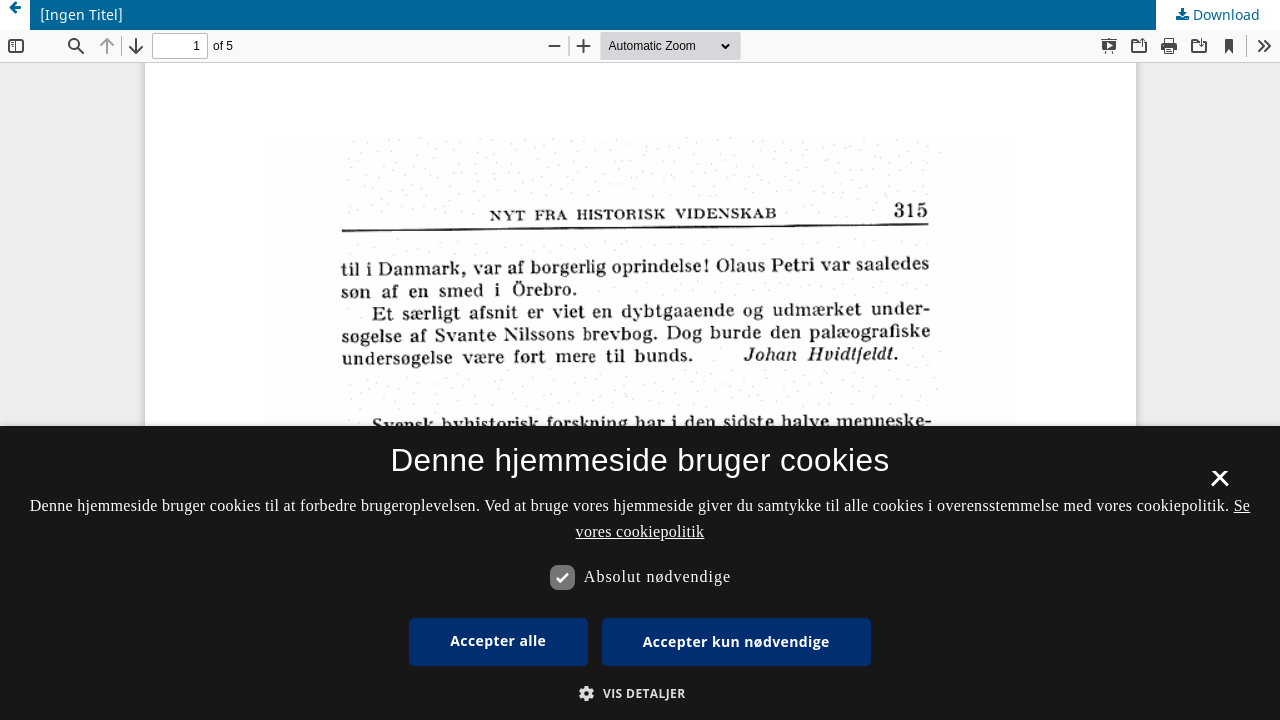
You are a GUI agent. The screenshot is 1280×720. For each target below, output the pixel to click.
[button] (639, 693)
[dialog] (640, 573)
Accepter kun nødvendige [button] (736, 641)
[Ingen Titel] (81, 14)
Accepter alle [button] (498, 640)
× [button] (1219, 485)
